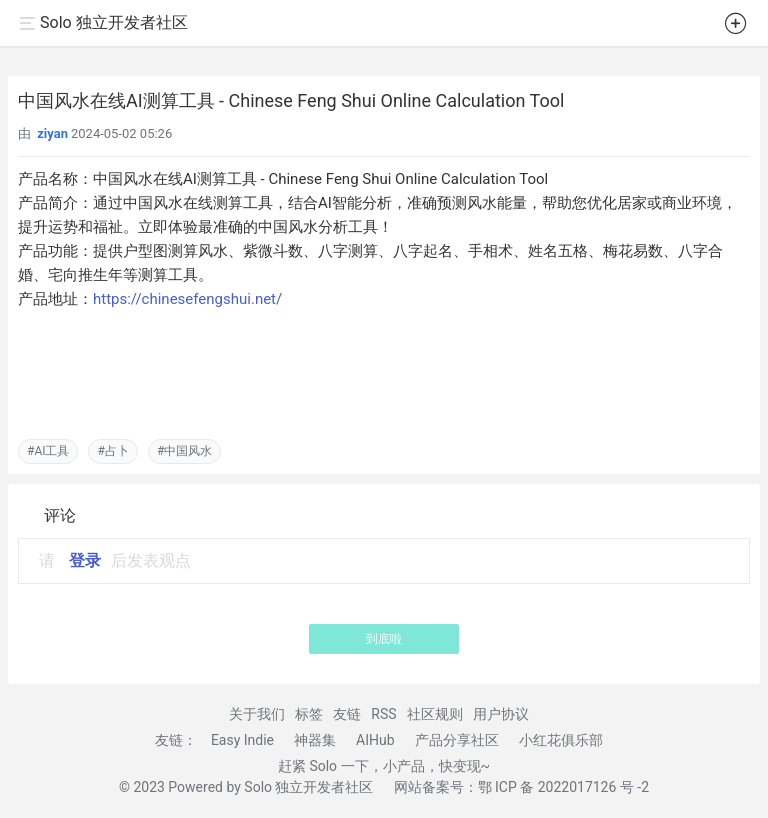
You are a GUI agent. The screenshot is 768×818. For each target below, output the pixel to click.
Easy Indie (242, 740)
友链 (347, 714)
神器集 (315, 740)
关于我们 (257, 714)
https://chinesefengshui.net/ (187, 299)
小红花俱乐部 (561, 740)
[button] (736, 27)
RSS (383, 714)
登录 (85, 560)
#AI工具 (48, 451)
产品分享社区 (457, 740)
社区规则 (435, 714)
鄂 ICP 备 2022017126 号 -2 (564, 787)
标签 (309, 714)
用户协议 (501, 714)
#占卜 (112, 451)
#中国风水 (184, 451)
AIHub (375, 740)
